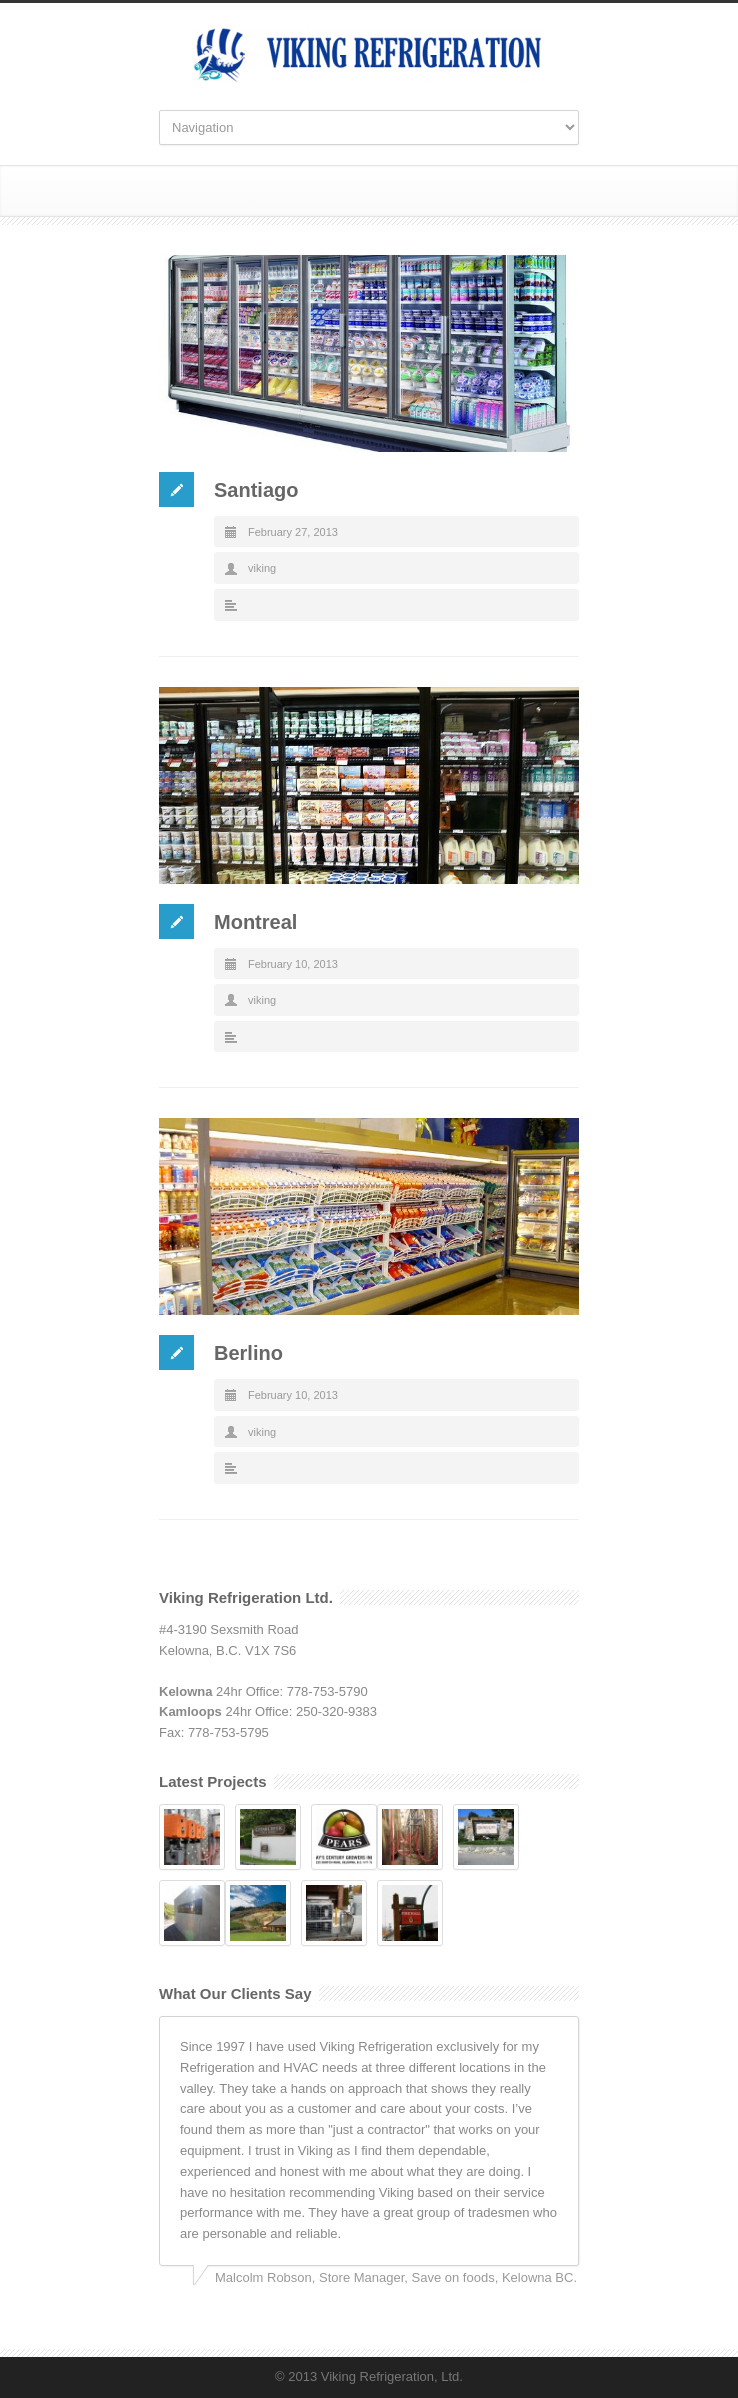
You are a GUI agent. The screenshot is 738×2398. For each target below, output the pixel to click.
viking (262, 568)
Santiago (256, 490)
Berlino (248, 1353)
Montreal (255, 922)
